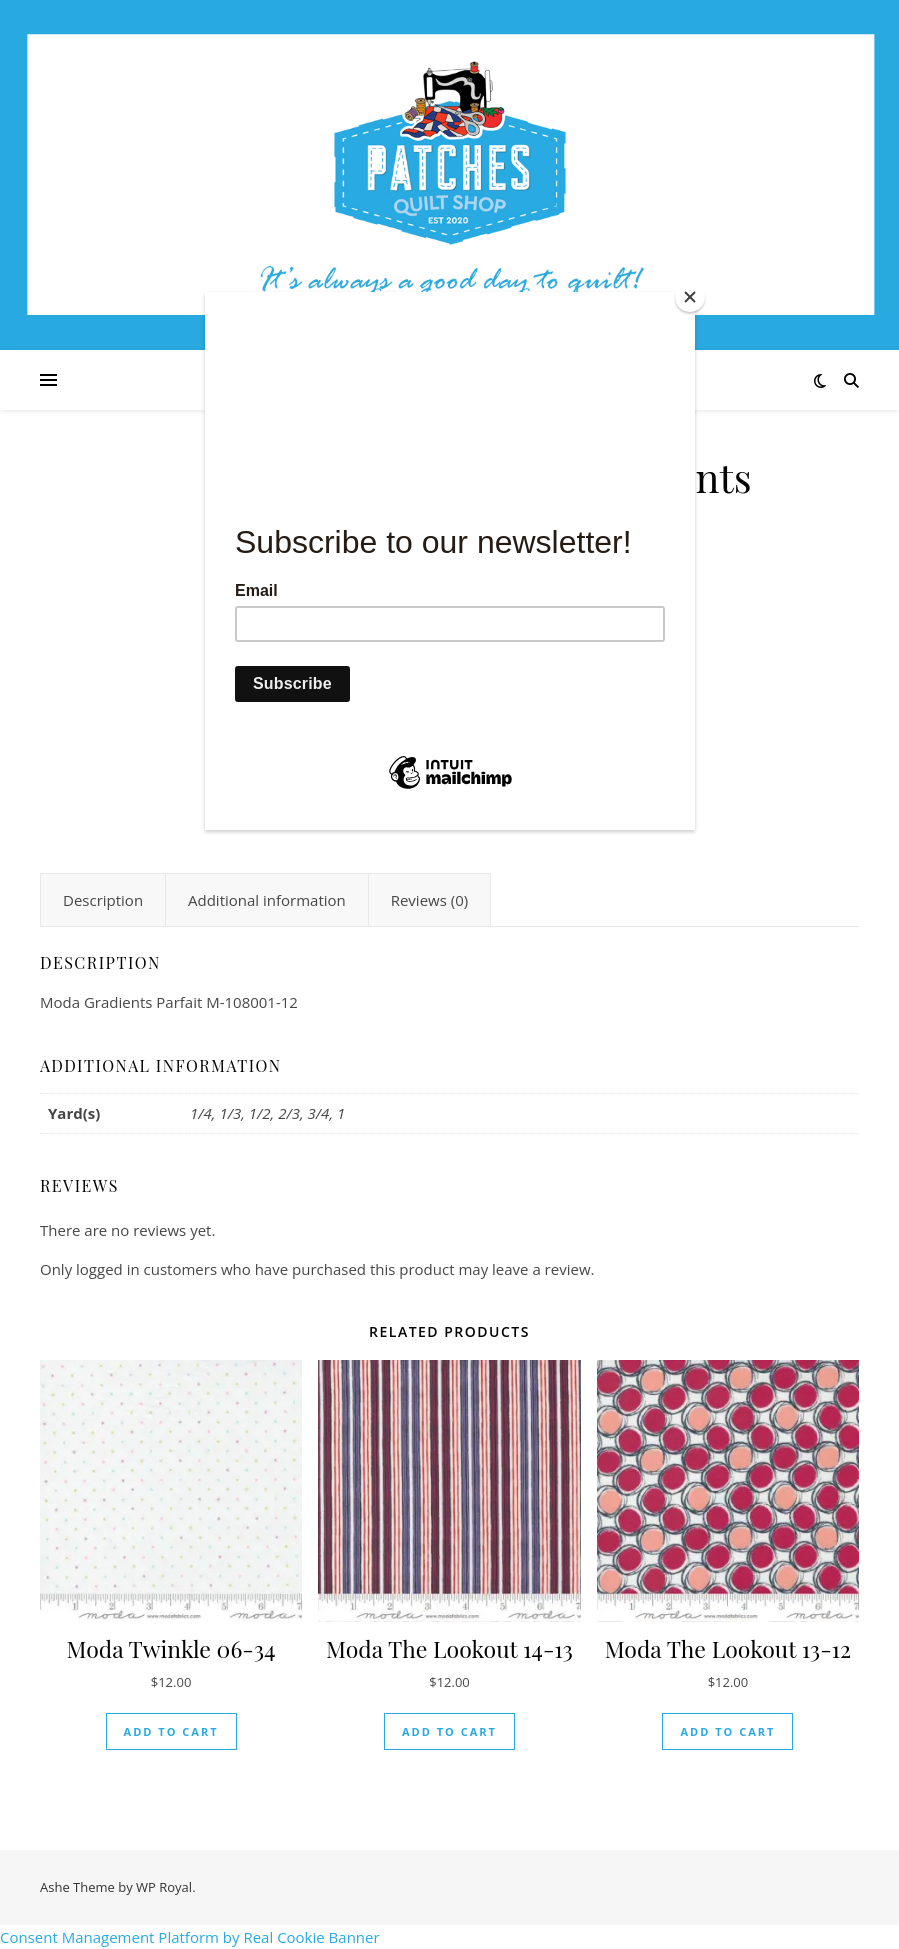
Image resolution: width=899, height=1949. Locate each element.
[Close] (690, 297)
